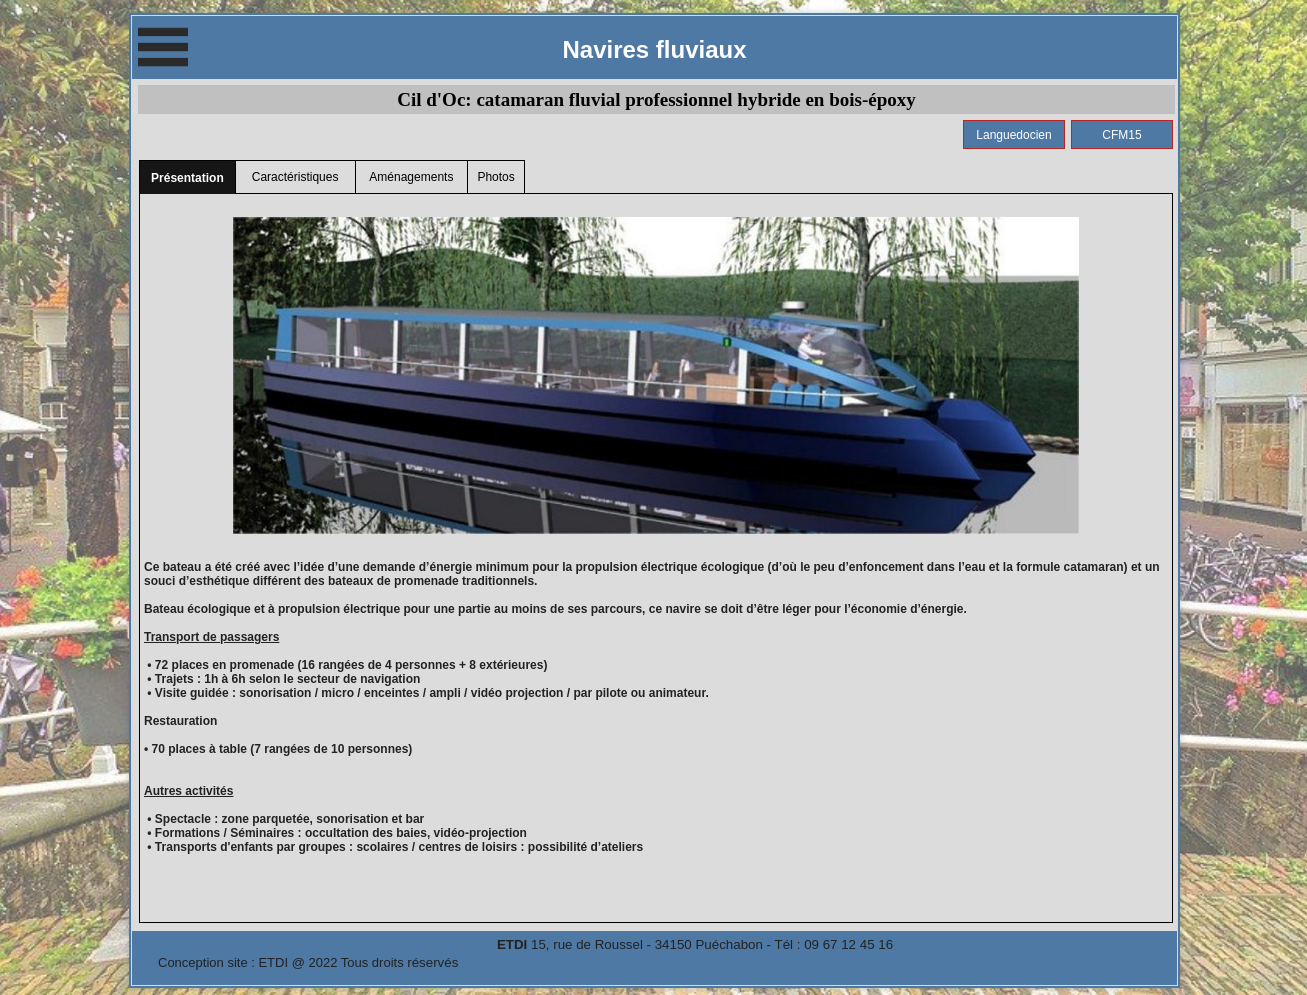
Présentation (187, 178)
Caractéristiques (295, 177)
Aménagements (411, 177)
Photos (495, 177)
